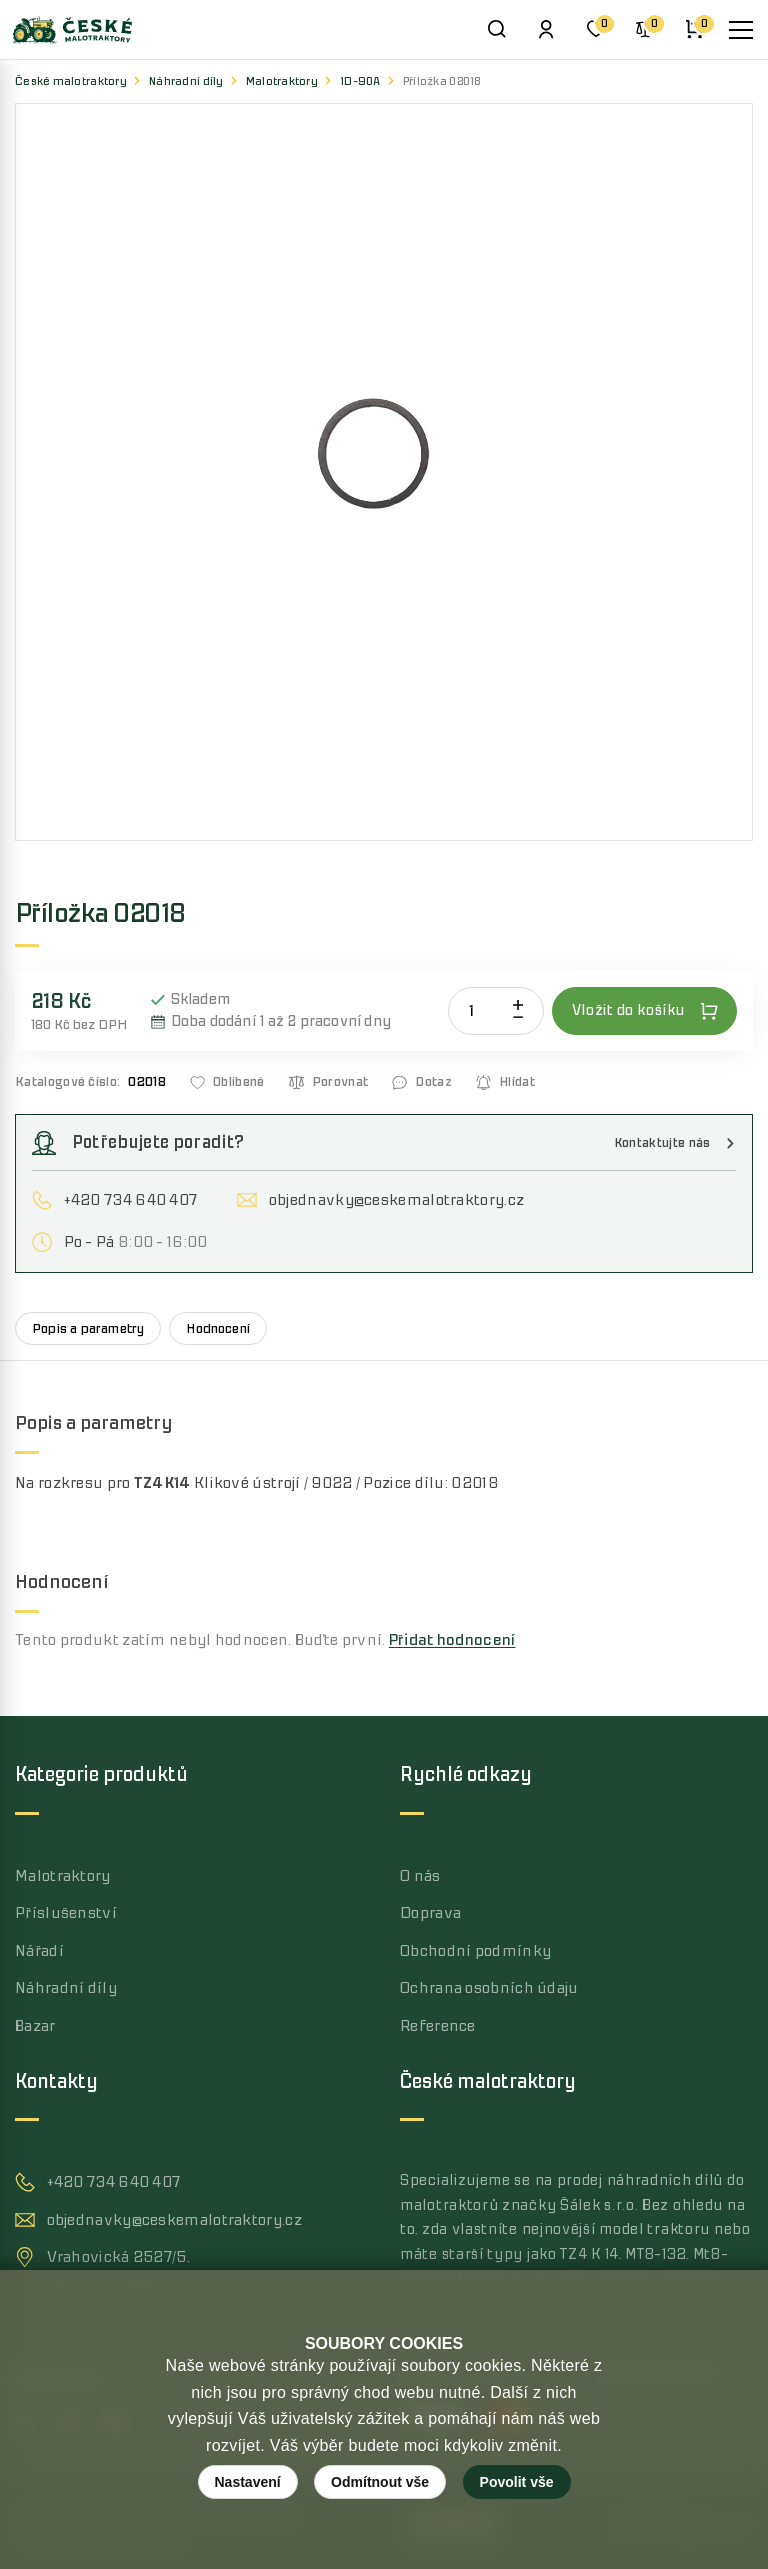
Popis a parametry (88, 1328)
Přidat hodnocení (452, 1640)
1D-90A (360, 81)
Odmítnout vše (380, 2482)
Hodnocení (218, 1328)
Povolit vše (517, 2482)
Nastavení (248, 2482)
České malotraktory (71, 81)
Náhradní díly (186, 81)
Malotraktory (282, 81)
